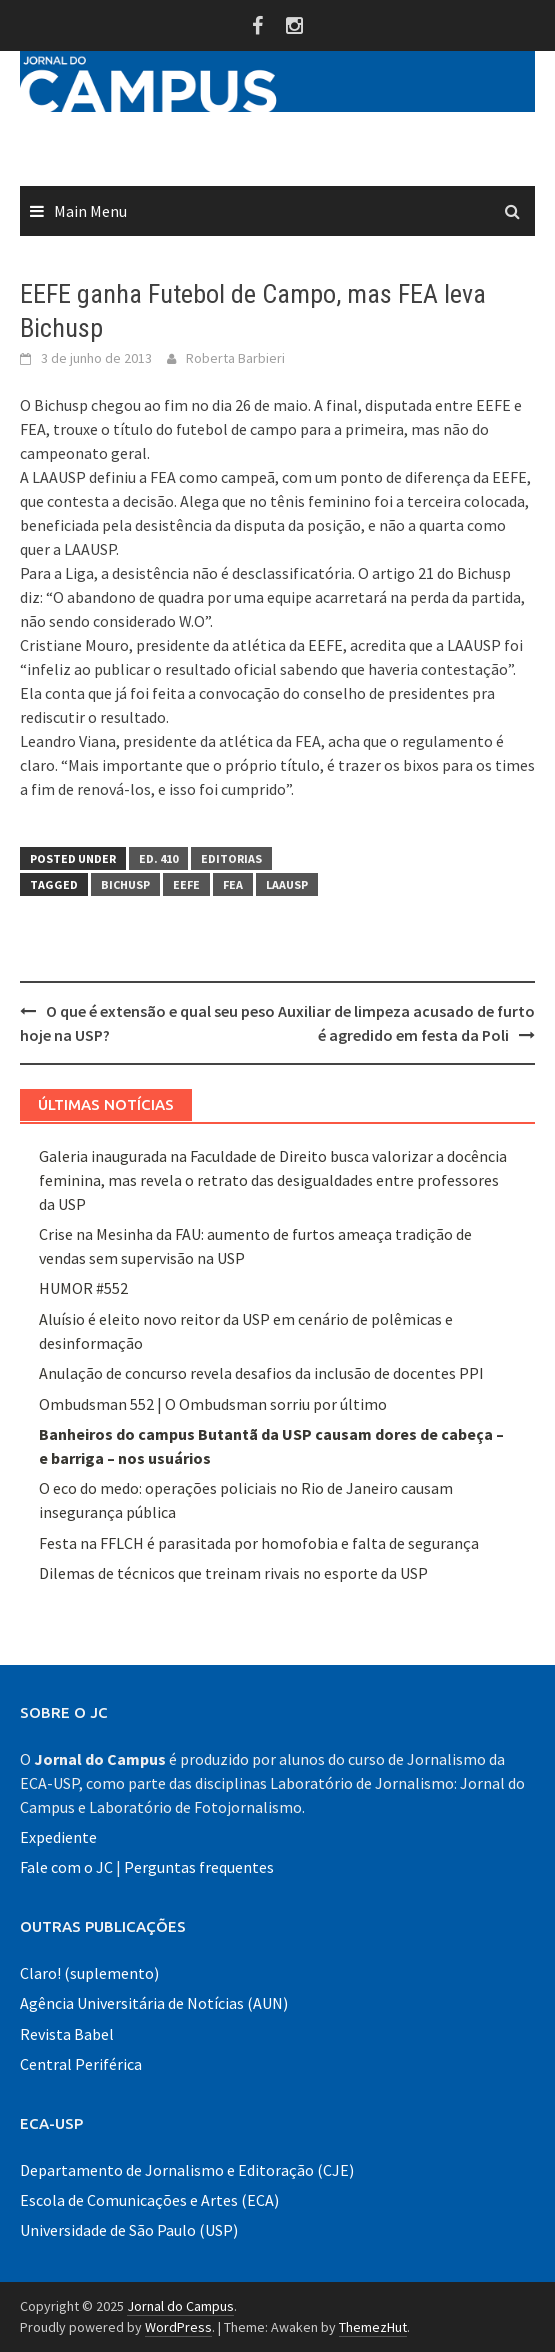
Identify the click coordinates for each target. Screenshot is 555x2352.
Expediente (58, 1837)
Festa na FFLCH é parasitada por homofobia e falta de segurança (259, 1543)
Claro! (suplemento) (89, 1973)
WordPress (178, 2327)
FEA (233, 884)
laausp (287, 884)
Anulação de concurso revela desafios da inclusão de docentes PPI (261, 1373)
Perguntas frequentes (199, 1867)
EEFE (186, 884)
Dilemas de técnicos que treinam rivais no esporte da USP (233, 1573)
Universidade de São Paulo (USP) (129, 2230)
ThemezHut (373, 2327)
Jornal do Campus (180, 2306)
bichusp (125, 884)
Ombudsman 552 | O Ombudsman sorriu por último (213, 1404)
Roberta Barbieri (235, 358)
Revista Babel (67, 2034)
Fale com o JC (66, 1867)
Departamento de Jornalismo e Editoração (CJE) (187, 2170)
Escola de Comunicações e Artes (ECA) (149, 2200)
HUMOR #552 (83, 1288)
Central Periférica (81, 2064)
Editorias (231, 858)
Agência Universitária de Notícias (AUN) (154, 2003)
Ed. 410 (158, 858)
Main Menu (90, 211)
